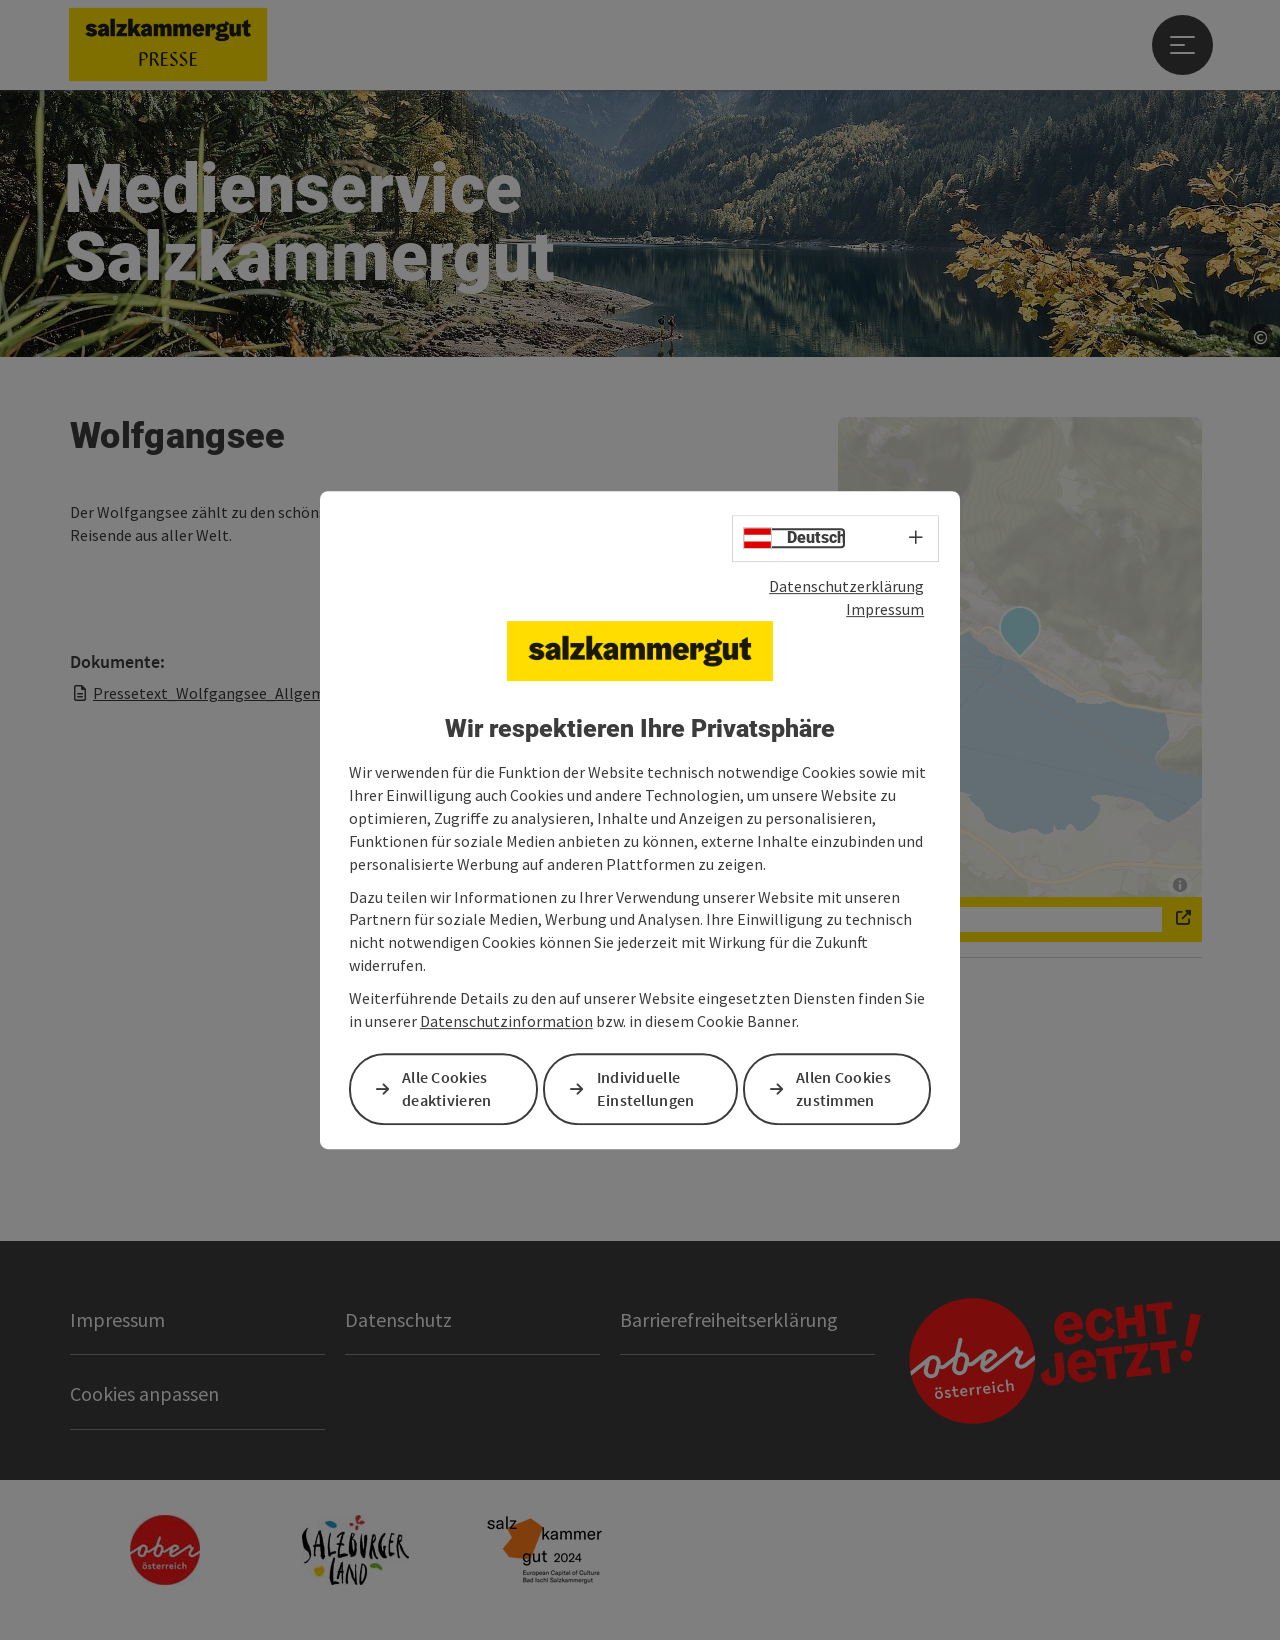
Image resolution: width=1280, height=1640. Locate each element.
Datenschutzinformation (506, 1021)
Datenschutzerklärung (846, 586)
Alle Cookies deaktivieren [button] (447, 1088)
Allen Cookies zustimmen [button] (843, 1088)
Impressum (885, 609)
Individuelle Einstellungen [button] (646, 1088)
